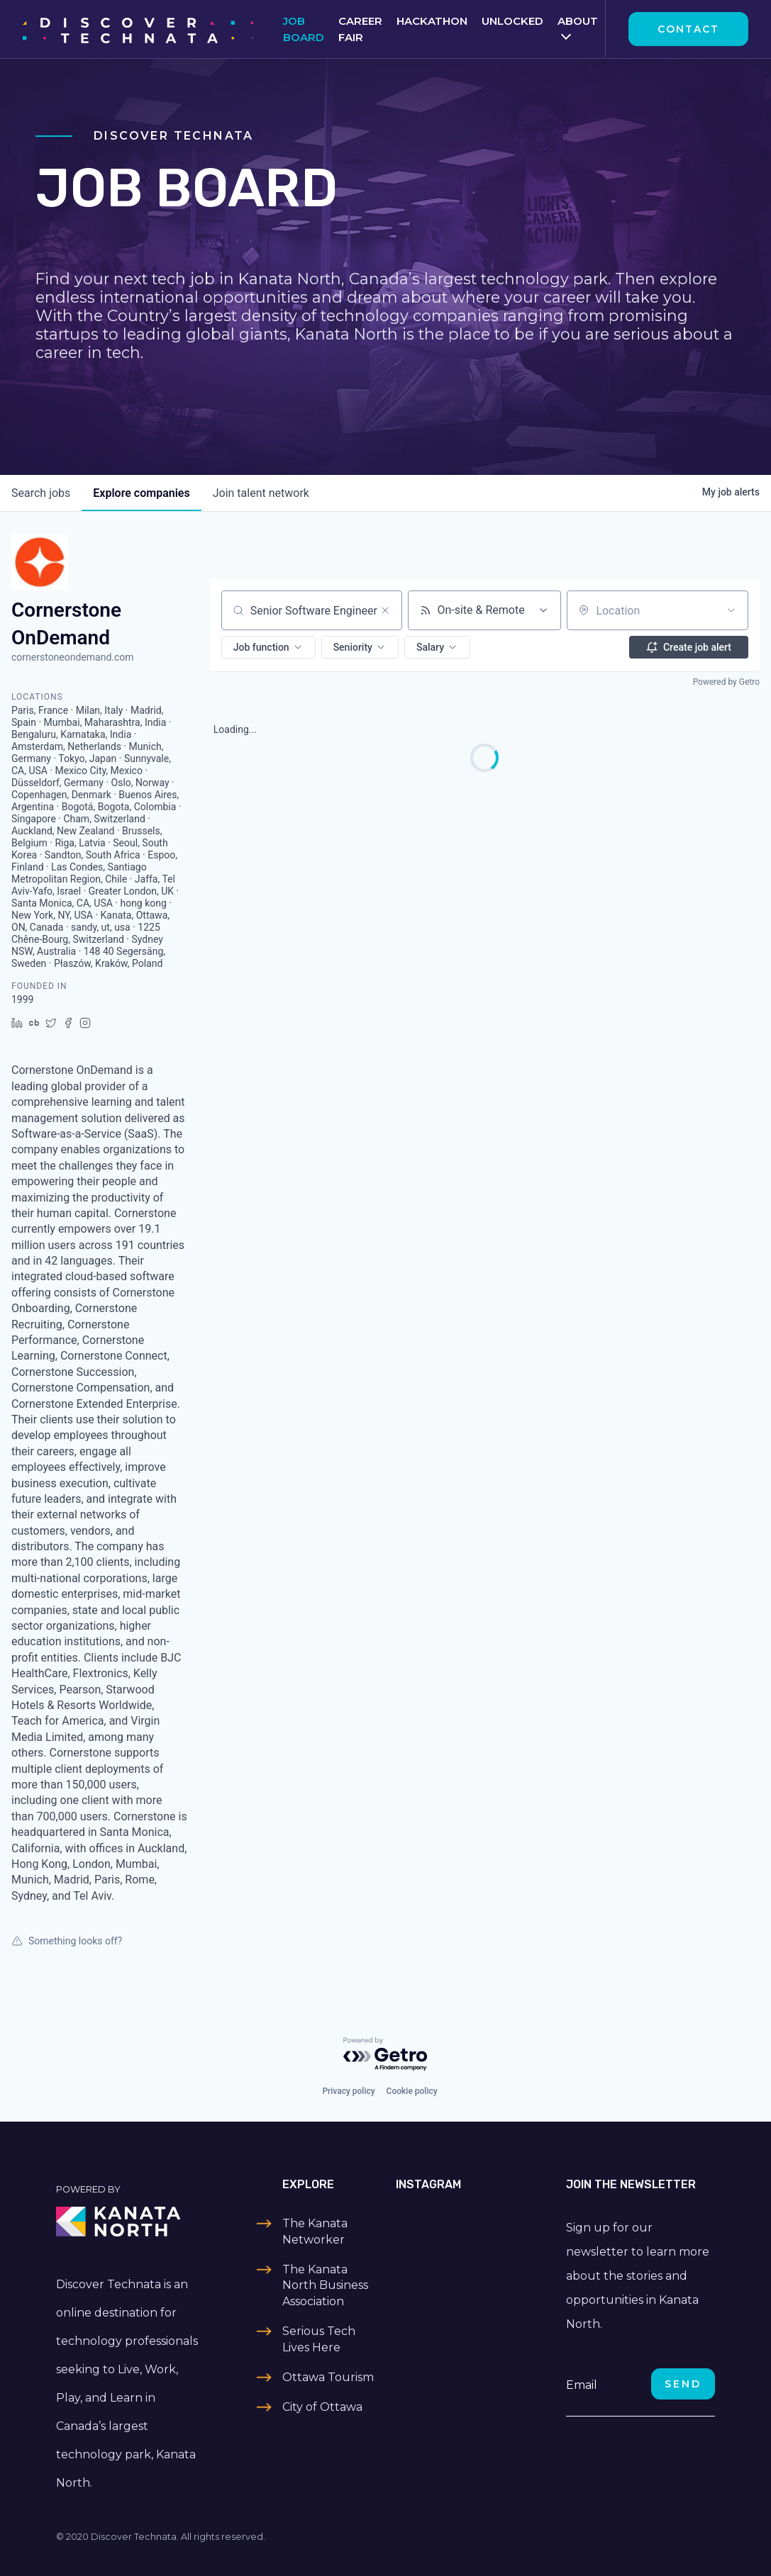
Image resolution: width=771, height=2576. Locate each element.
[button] (268, 647)
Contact (688, 29)
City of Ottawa (322, 2407)
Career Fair (360, 29)
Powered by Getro (726, 682)
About (578, 21)
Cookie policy (412, 2091)
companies (141, 493)
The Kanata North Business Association (325, 2285)
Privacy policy (348, 2091)
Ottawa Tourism (328, 2377)
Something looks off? (66, 1941)
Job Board (303, 29)
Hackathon (431, 21)
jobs (40, 493)
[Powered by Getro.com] (385, 2054)
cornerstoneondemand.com (72, 657)
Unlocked (512, 21)
